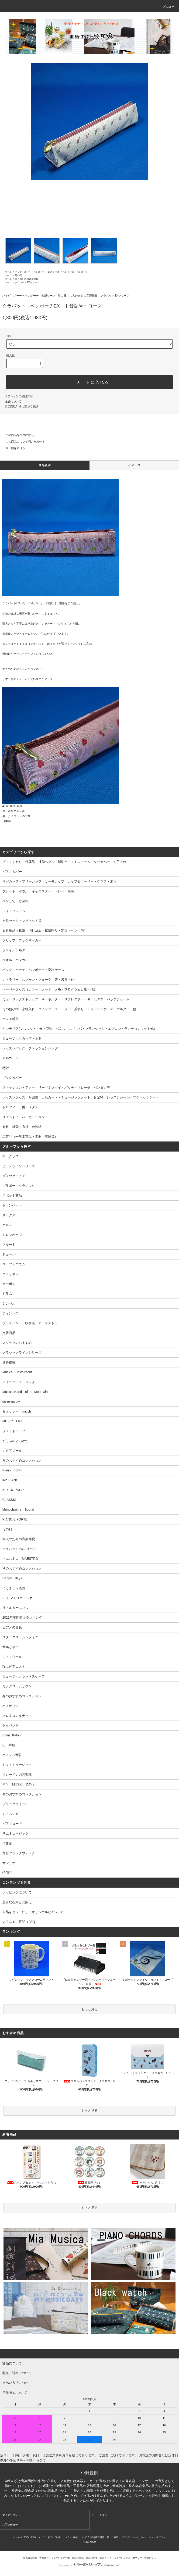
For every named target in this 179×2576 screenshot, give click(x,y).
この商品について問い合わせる (22, 441)
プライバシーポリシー (133, 2537)
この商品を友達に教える (18, 435)
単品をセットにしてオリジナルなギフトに (33, 1912)
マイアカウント (11, 2515)
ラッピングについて (17, 1892)
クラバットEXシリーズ (27, 282)
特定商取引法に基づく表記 (21, 406)
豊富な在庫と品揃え (17, 1902)
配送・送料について (58, 2537)
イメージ (134, 465)
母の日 (18, 275)
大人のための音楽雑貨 (26, 279)
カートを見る (99, 2515)
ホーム (8, 272)
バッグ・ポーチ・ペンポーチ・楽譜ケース (37, 272)
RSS (85, 2542)
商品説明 (45, 465)
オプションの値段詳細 (19, 396)
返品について (13, 401)
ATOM (93, 2542)
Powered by (89, 2565)
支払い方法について (34, 2537)
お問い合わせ (10, 2524)
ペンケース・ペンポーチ (75, 272)
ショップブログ (157, 2537)
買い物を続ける (12, 448)
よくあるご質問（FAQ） (20, 1922)
